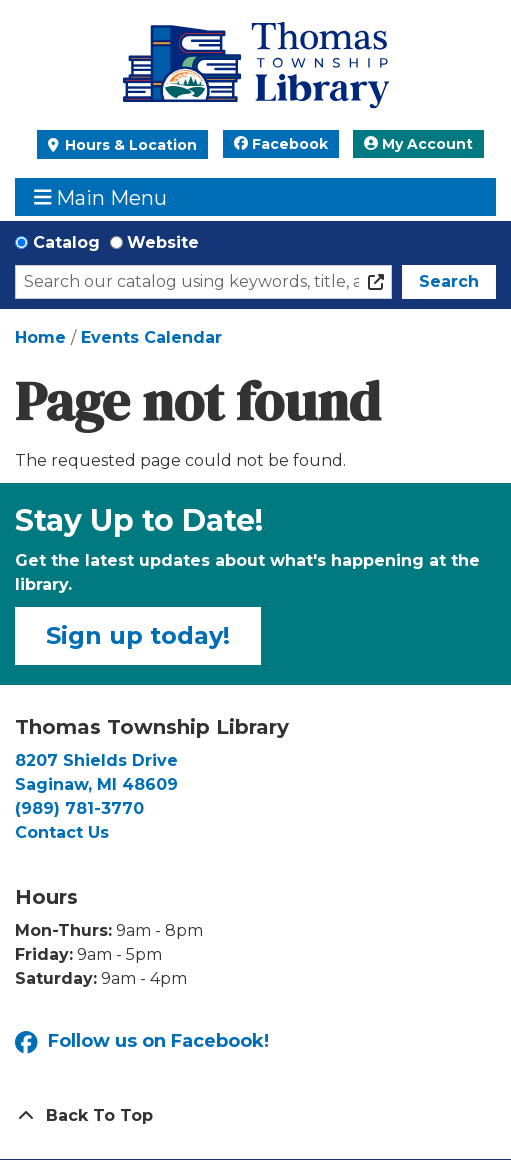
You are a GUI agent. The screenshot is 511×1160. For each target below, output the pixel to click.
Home (40, 337)
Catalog (66, 242)
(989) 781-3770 (79, 808)
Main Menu (101, 197)
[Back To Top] (255, 1116)
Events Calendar (151, 337)
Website (163, 242)
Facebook (281, 144)
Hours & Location (129, 145)
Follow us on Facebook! (142, 1042)
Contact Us (62, 832)
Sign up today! (138, 635)
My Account (418, 144)
